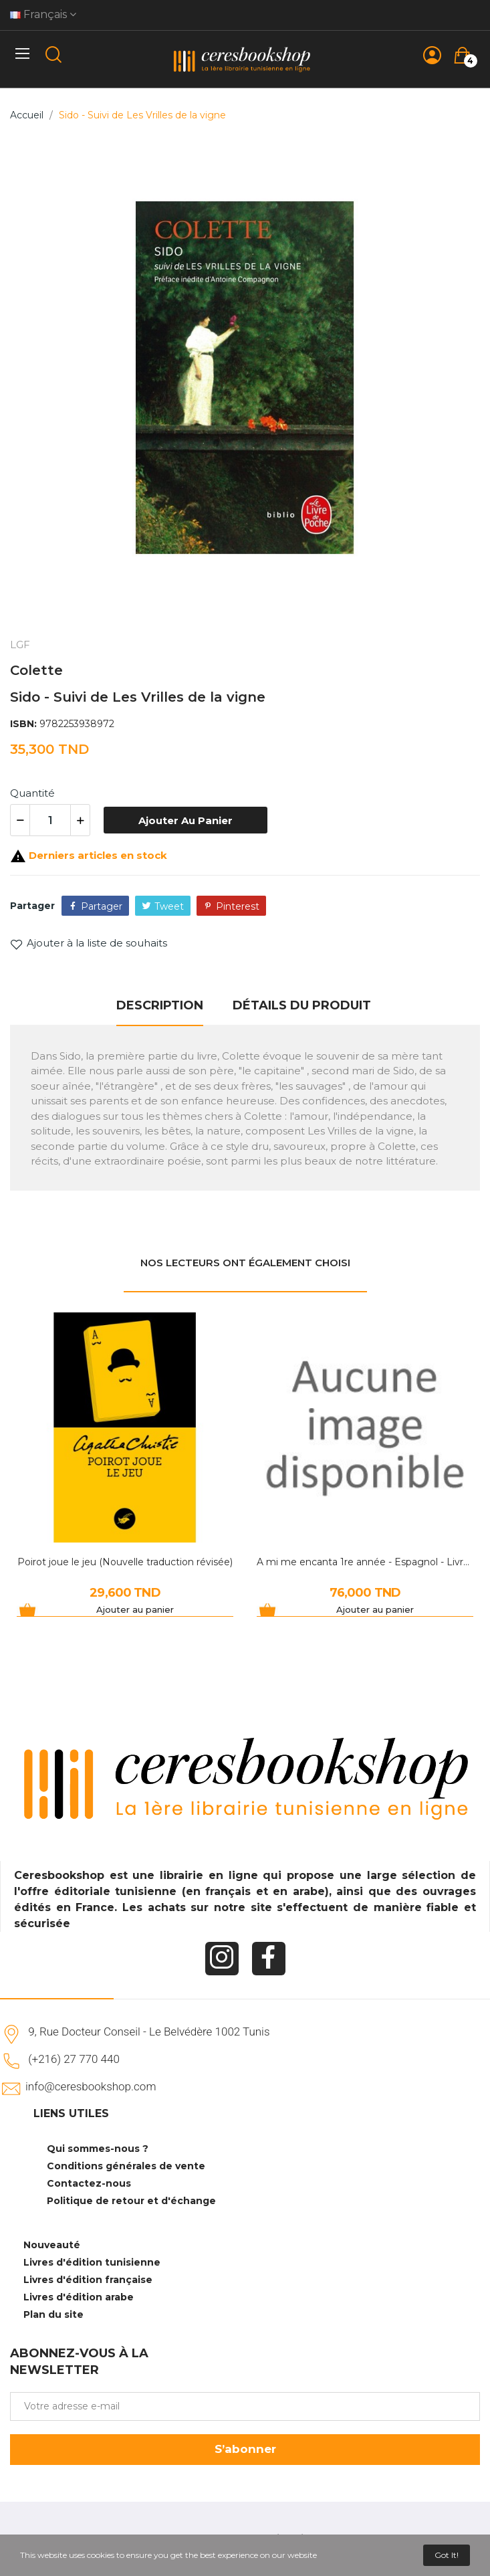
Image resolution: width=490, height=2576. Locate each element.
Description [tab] (159, 1005)
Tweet (169, 906)
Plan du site (53, 2314)
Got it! (447, 2555)
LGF (20, 644)
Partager (101, 906)
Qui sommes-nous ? (97, 2149)
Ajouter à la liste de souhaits (88, 943)
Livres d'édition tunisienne (91, 2262)
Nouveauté (51, 2245)
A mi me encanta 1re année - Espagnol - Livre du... (365, 1562)
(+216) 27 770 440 (74, 2059)
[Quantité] (50, 820)
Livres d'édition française (87, 2280)
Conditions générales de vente (126, 2166)
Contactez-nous (89, 2183)
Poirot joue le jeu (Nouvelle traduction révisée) (125, 1562)
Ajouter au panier (185, 820)
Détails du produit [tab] (302, 1005)
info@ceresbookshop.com (90, 2086)
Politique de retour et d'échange (131, 2201)
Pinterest (237, 906)
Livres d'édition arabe (78, 2297)
